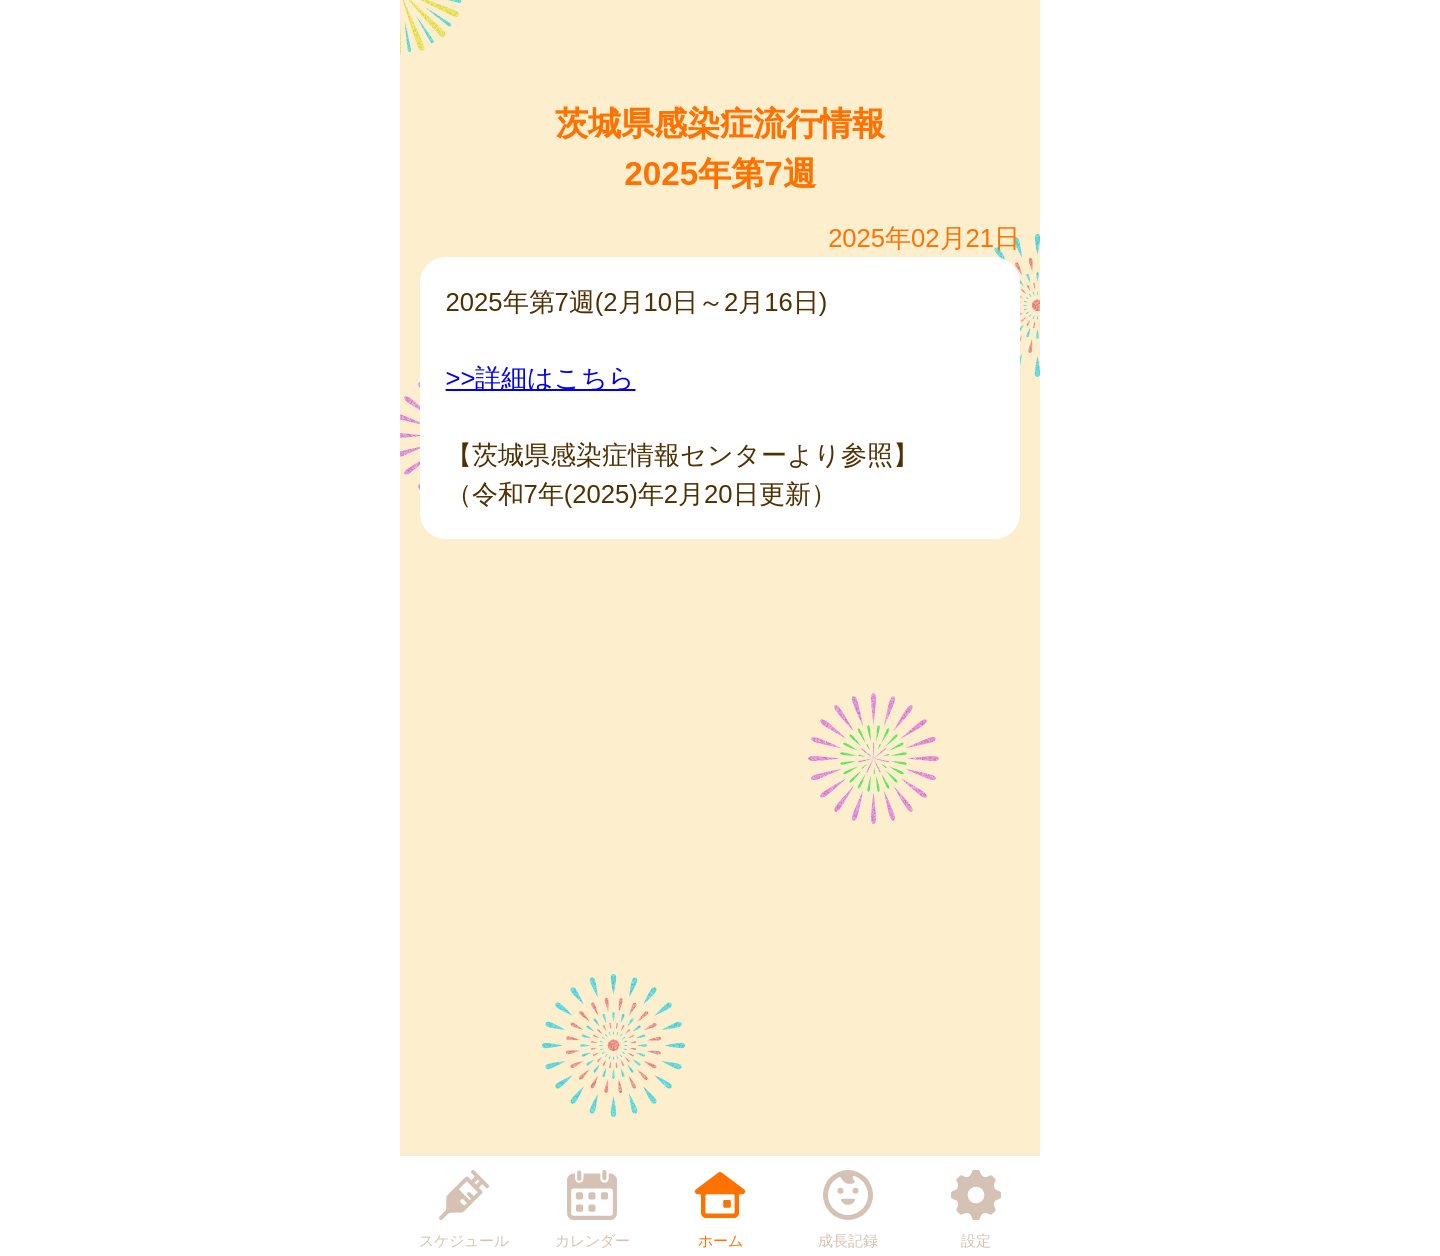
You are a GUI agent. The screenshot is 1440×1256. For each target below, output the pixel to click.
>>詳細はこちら (541, 378)
